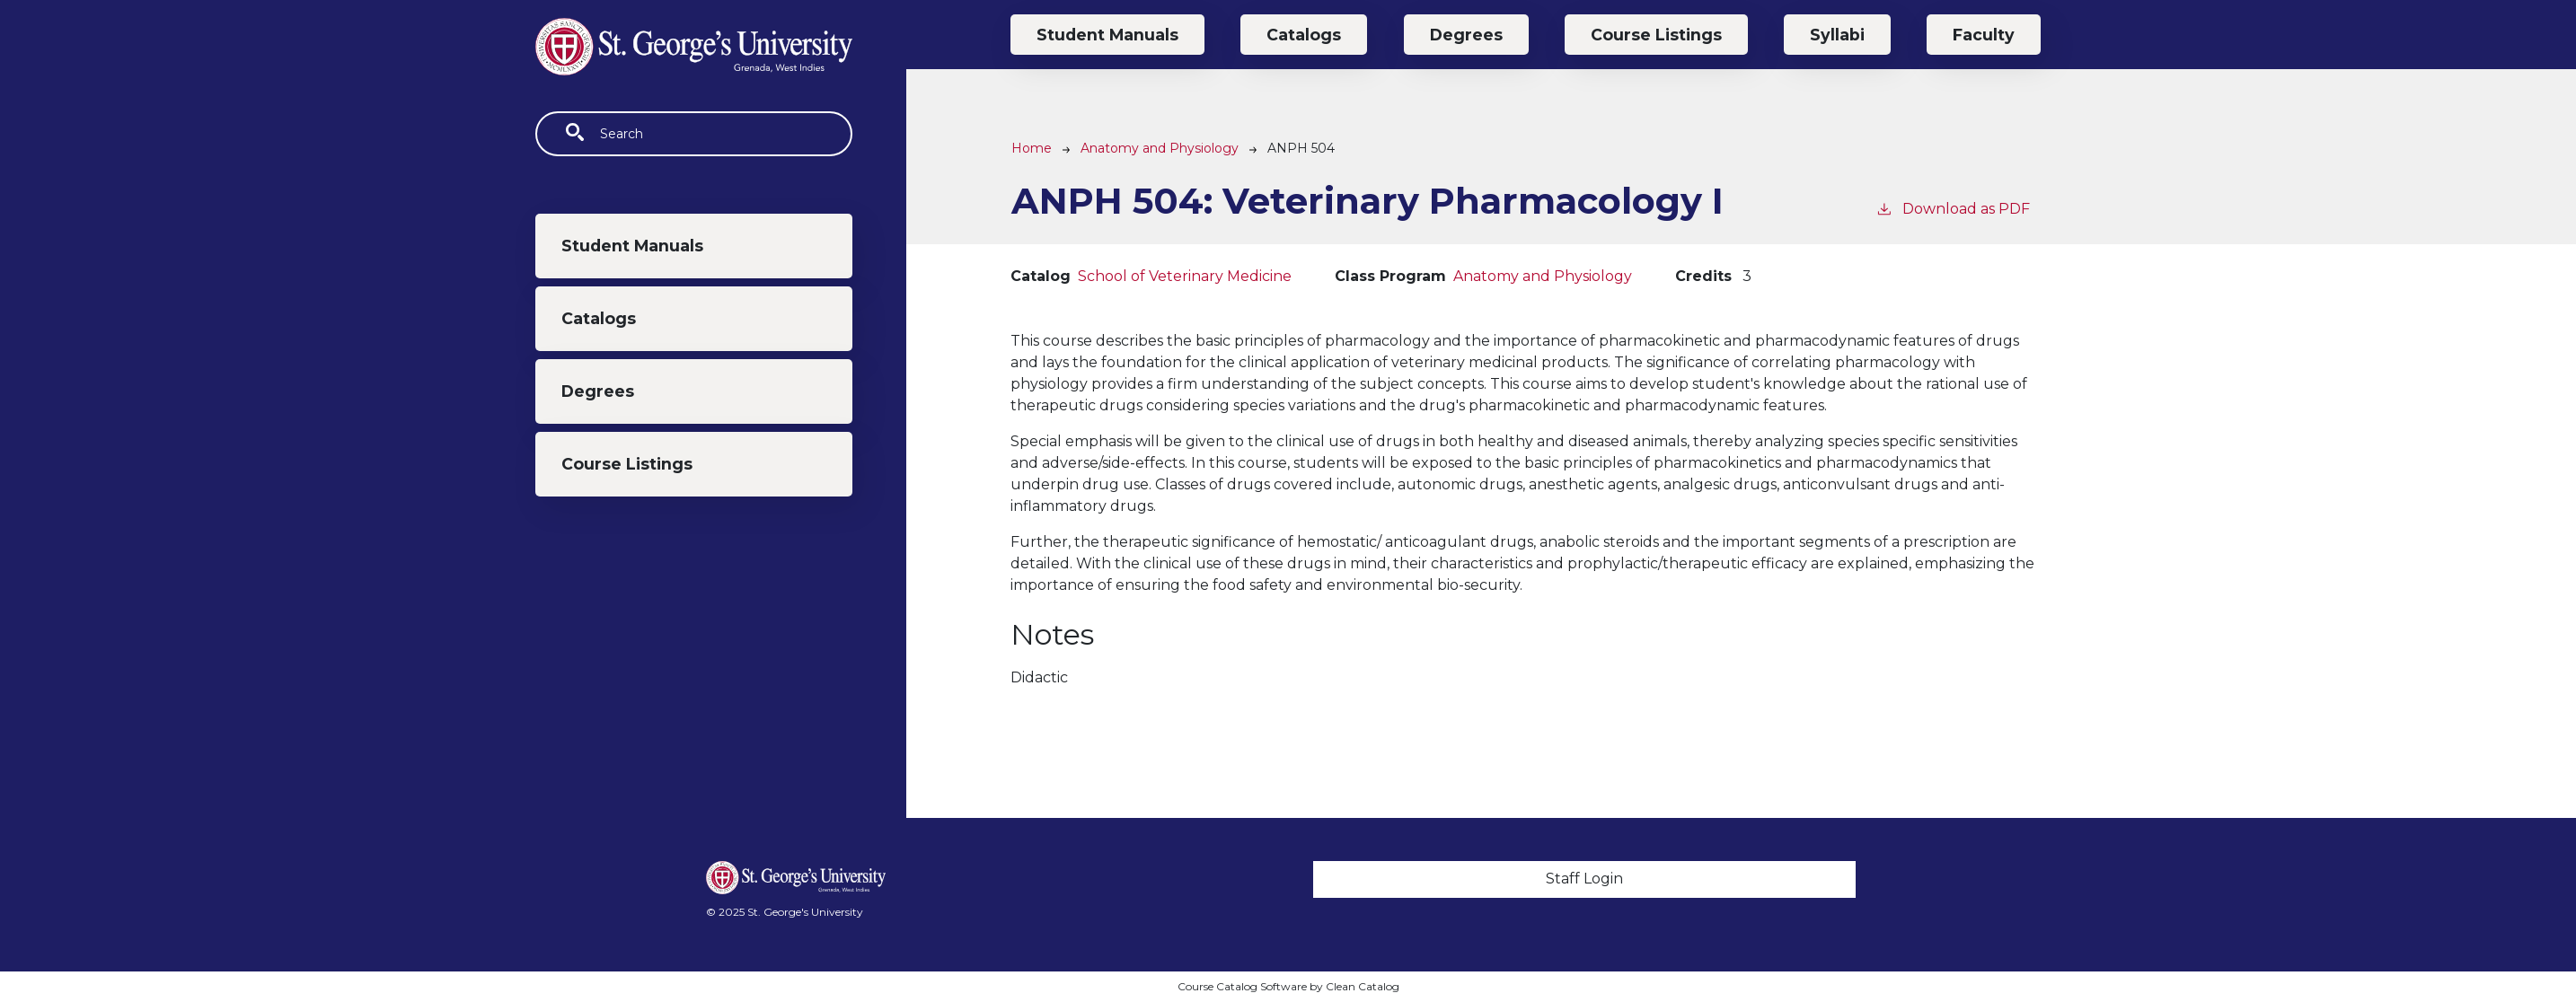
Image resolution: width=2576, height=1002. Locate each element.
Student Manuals (632, 245)
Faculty (1984, 34)
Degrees (597, 391)
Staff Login (1584, 878)
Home (1031, 148)
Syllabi (1837, 34)
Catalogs (598, 318)
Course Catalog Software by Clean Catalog (1288, 986)
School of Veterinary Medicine (1185, 276)
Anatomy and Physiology (1160, 148)
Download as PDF (1952, 207)
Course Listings (627, 463)
